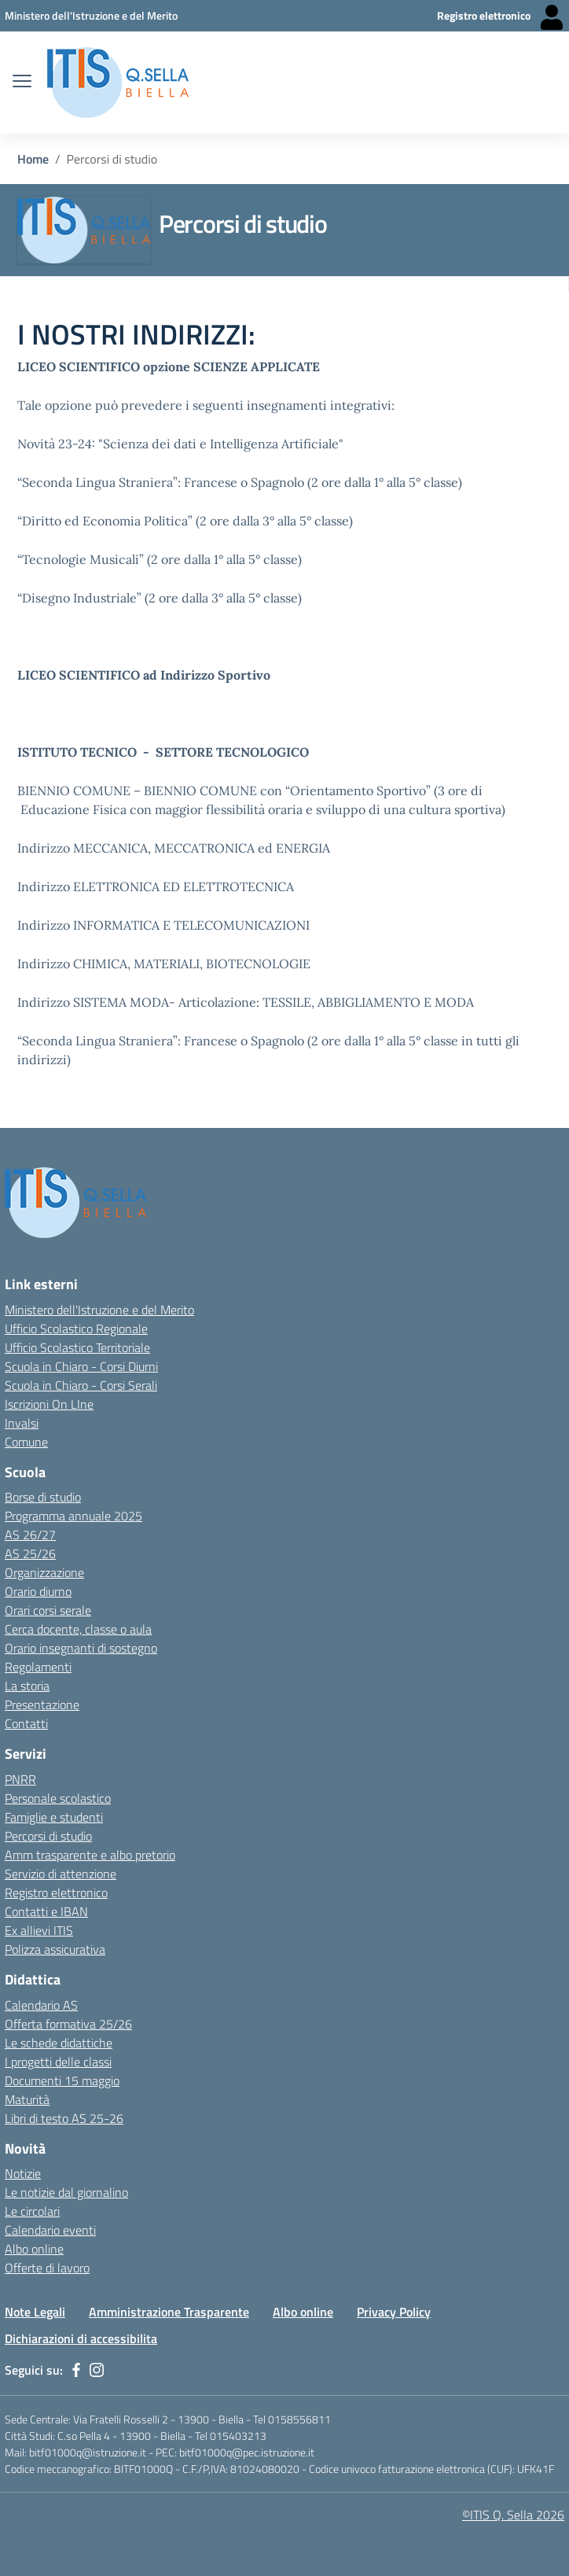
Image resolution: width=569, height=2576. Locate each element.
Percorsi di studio (48, 1835)
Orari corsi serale (48, 1610)
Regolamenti (38, 1666)
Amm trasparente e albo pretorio (90, 1854)
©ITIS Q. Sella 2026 (513, 2514)
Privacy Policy (394, 2311)
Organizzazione (44, 1572)
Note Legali (35, 2311)
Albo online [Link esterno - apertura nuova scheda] (34, 2248)
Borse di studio (43, 1496)
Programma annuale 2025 (73, 1515)
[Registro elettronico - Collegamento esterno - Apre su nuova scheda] (500, 15)
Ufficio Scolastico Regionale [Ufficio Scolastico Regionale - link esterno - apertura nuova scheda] (76, 1328)
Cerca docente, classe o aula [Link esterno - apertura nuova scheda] (78, 1629)
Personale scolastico (58, 1798)
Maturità (27, 2099)
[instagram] (97, 2370)
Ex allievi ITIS (39, 1930)
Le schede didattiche (58, 2042)
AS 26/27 (30, 1534)
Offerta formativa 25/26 (68, 2023)
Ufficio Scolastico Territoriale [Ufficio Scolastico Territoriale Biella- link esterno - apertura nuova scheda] (77, 1347)
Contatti (26, 1723)
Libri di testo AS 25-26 (64, 2118)
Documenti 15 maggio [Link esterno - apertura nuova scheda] (62, 2080)
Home (33, 158)
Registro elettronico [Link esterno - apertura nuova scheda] (56, 1892)
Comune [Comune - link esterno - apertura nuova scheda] (26, 1441)
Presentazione (42, 1704)
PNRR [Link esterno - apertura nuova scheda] (20, 1779)
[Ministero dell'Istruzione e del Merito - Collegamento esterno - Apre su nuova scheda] (91, 15)
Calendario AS (41, 2005)
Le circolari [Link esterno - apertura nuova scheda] (32, 2211)
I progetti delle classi (58, 2061)
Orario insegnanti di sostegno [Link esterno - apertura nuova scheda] (81, 1647)
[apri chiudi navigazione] (22, 82)
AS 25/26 (30, 1553)
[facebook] (76, 2370)
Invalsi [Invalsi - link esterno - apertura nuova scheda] (22, 1422)
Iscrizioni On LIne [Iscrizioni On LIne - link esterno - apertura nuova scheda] (49, 1404)
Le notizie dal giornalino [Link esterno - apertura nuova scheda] (66, 2192)
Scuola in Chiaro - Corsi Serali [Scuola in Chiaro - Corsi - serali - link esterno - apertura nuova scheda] (81, 1385)
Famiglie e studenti (54, 1817)
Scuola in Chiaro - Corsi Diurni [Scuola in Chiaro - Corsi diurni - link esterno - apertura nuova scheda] (81, 1366)
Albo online (303, 2311)
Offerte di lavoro (47, 2267)
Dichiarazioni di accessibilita (81, 2338)
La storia (27, 1685)
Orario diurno (38, 1591)
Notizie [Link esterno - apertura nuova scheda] (23, 2173)
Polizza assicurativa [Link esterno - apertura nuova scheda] (55, 1949)
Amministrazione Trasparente (169, 2311)
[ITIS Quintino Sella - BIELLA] (118, 82)
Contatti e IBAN (46, 1911)
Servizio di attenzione (60, 1873)
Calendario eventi (50, 2229)
